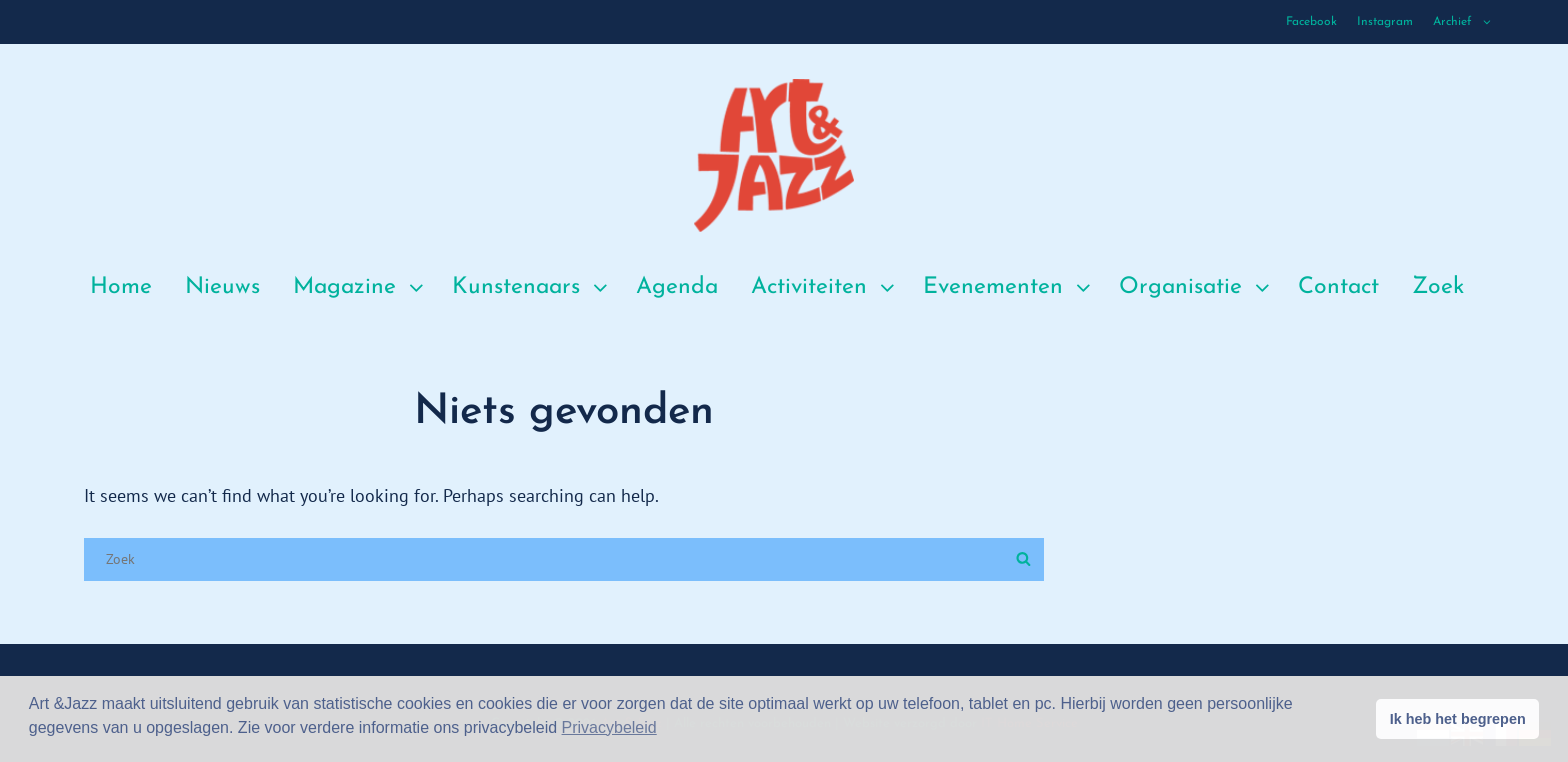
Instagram (1385, 22)
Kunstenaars (532, 287)
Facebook (1311, 22)
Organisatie (1196, 287)
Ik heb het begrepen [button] (1458, 719)
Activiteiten (825, 287)
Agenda (677, 287)
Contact (1338, 287)
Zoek (1438, 287)
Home (121, 287)
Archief (1463, 22)
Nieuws (222, 287)
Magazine (360, 287)
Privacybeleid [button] (609, 727)
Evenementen (1009, 287)
